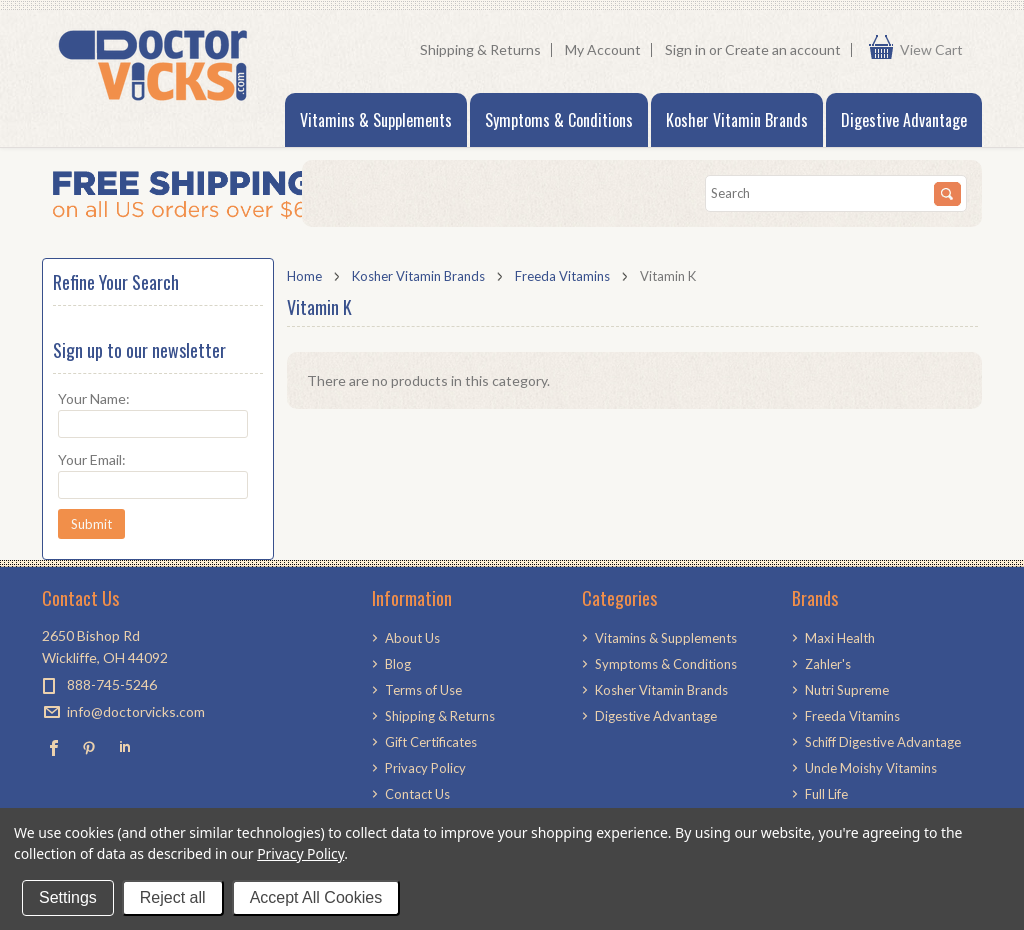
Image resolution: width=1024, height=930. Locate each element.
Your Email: (92, 459)
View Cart (936, 50)
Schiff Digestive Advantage (883, 742)
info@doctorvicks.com (136, 711)
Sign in (685, 49)
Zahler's (828, 664)
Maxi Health (840, 638)
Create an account (783, 49)
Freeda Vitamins (562, 276)
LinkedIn (124, 747)
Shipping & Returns (480, 49)
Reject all (173, 897)
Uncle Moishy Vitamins (871, 768)
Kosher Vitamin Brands (737, 120)
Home (304, 276)
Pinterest (89, 747)
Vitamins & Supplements (376, 120)
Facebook (54, 747)
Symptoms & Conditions (559, 120)
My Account (603, 49)
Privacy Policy (300, 853)
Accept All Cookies (316, 897)
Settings (68, 897)
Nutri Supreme (847, 690)
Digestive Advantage (904, 120)
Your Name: (94, 398)
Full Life (826, 794)
